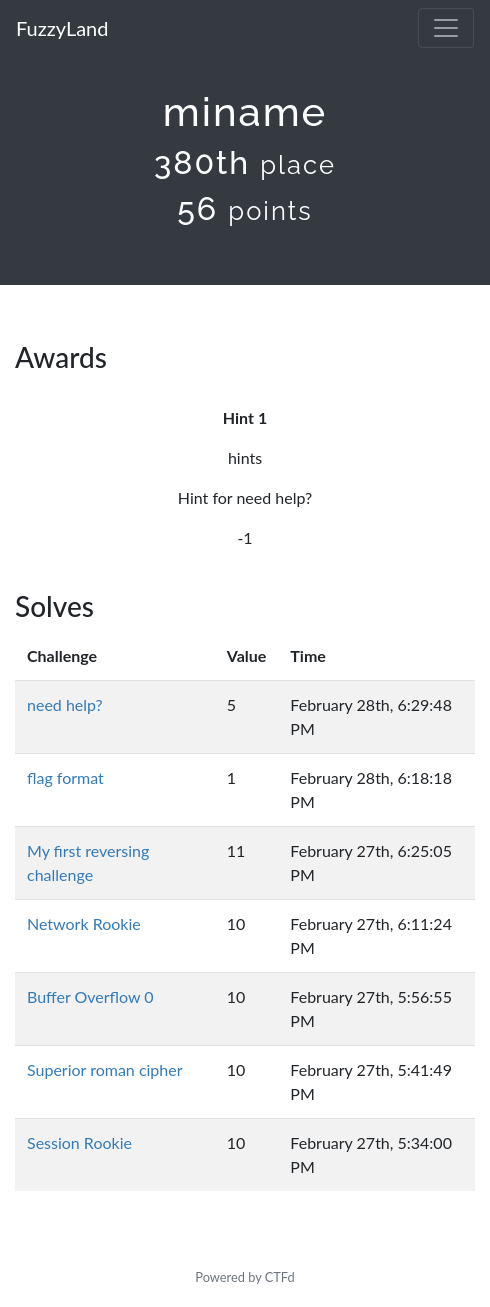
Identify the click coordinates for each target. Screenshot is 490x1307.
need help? (65, 704)
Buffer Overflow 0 (90, 996)
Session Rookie (79, 1142)
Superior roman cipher (105, 1069)
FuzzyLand (62, 28)
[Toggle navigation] (446, 28)
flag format (65, 777)
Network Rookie (84, 923)
